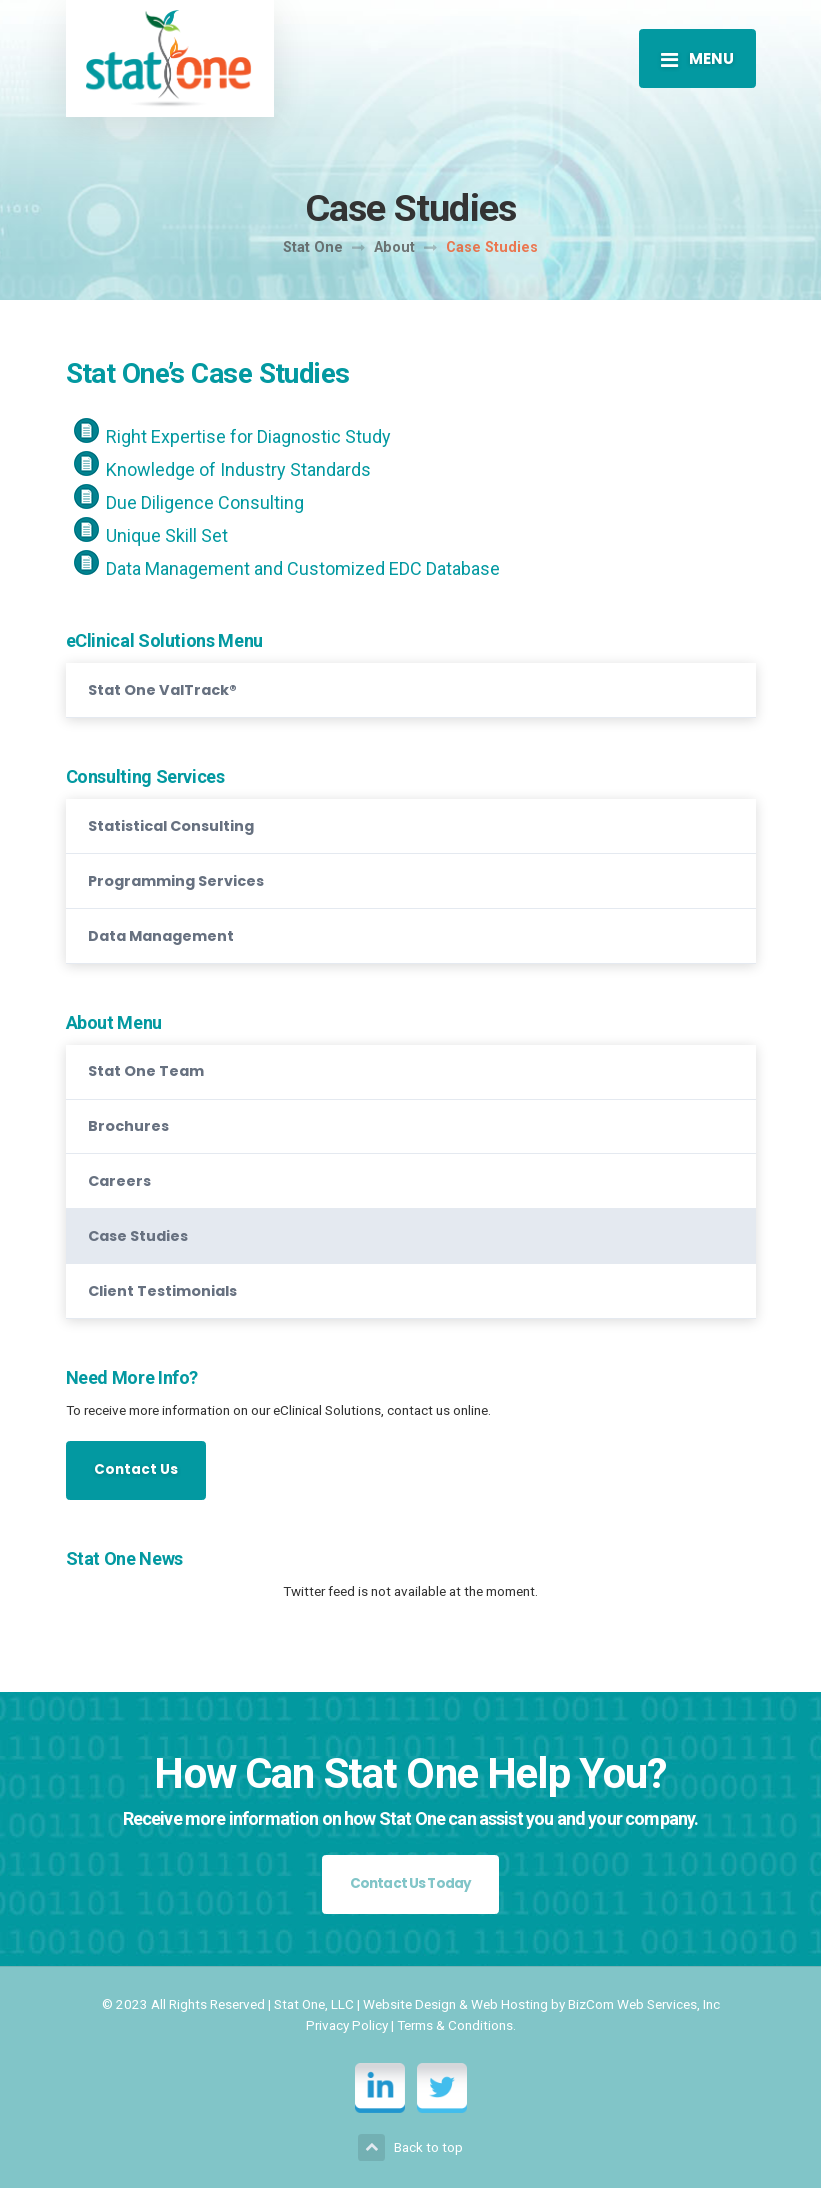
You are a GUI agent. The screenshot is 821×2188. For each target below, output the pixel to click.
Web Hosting (509, 2004)
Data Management (161, 936)
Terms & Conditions (455, 2025)
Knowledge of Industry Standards (238, 469)
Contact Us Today (411, 1883)
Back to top (410, 2147)
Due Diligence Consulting (205, 502)
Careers (119, 1181)
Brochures (128, 1126)
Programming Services (176, 881)
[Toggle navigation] (697, 58)
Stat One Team (146, 1071)
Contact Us (136, 1469)
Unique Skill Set (167, 535)
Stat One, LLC (314, 2004)
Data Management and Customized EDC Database (303, 568)
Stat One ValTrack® (162, 690)
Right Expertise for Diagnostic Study (248, 436)
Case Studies (138, 1236)
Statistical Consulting (171, 826)
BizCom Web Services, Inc (644, 2004)
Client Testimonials (162, 1291)
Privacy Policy (347, 2025)
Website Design (409, 2004)
